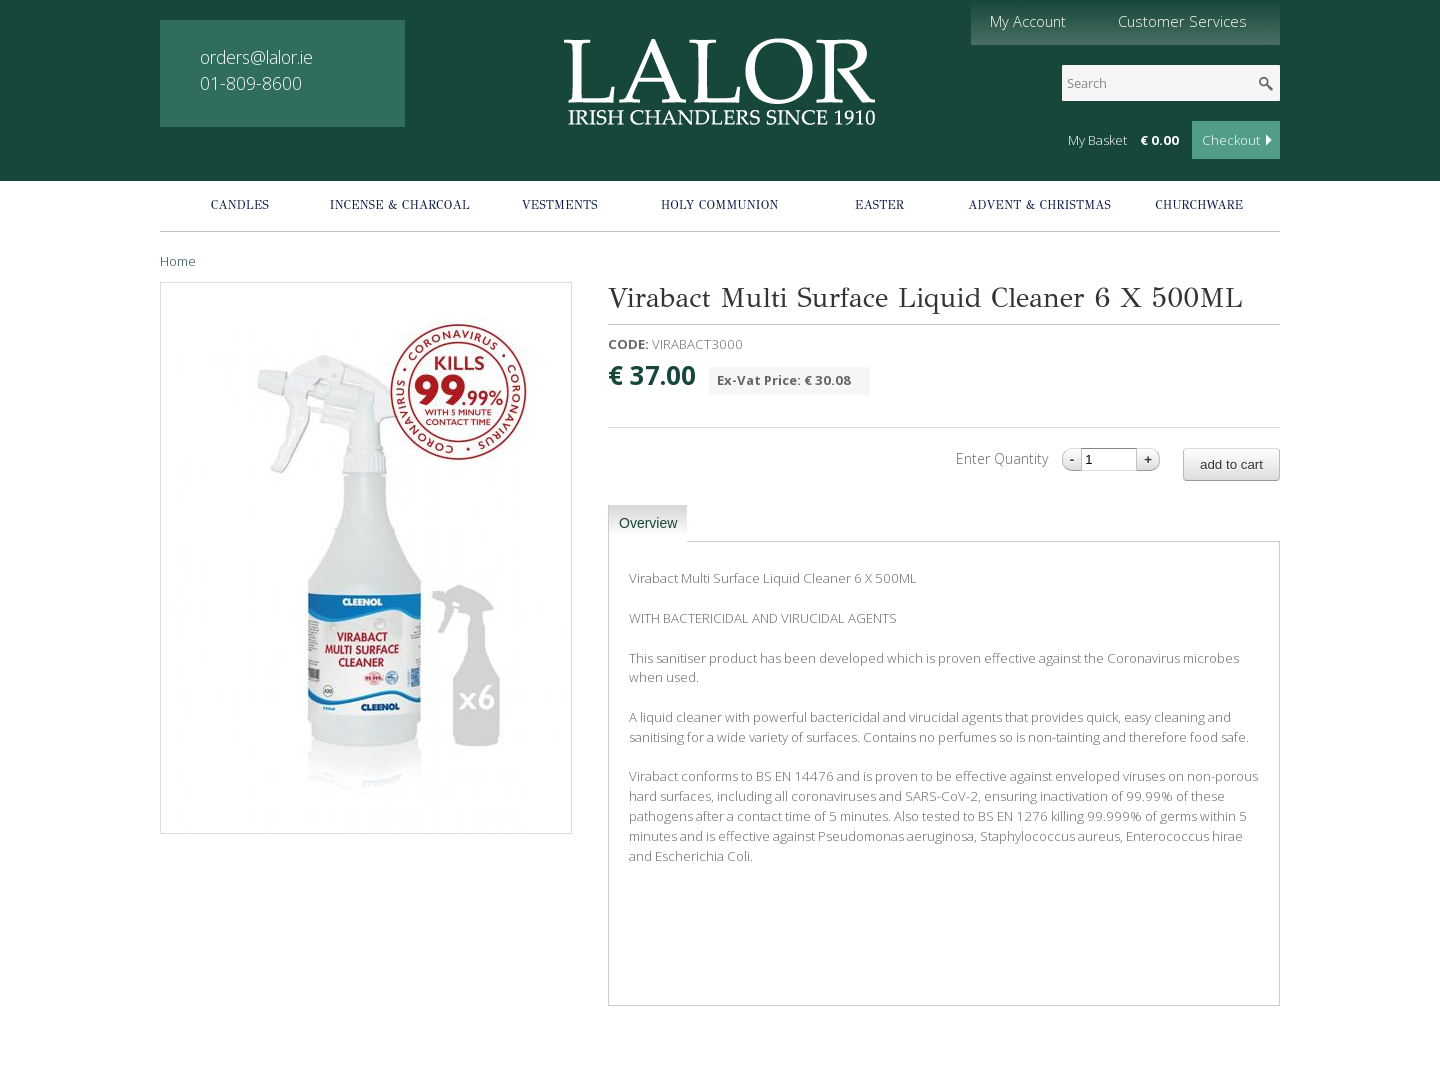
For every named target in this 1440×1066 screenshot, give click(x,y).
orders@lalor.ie (256, 57)
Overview (648, 523)
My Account (1028, 21)
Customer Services (1182, 21)
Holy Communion (720, 205)
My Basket (1097, 140)
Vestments (560, 205)
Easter (879, 205)
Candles (240, 205)
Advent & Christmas (1039, 205)
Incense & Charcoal (400, 205)
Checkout (1231, 140)
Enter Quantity (1004, 458)
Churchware (1200, 205)
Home (178, 261)
